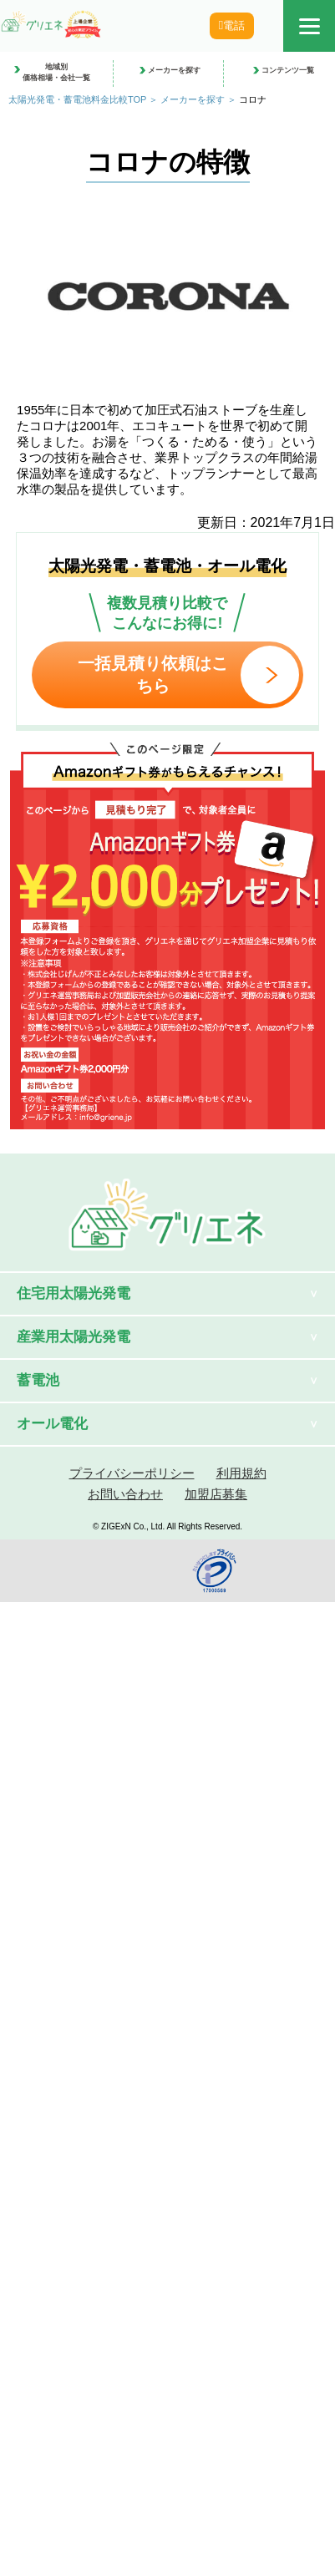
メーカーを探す (192, 99)
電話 (237, 25)
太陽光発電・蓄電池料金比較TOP (77, 99)
